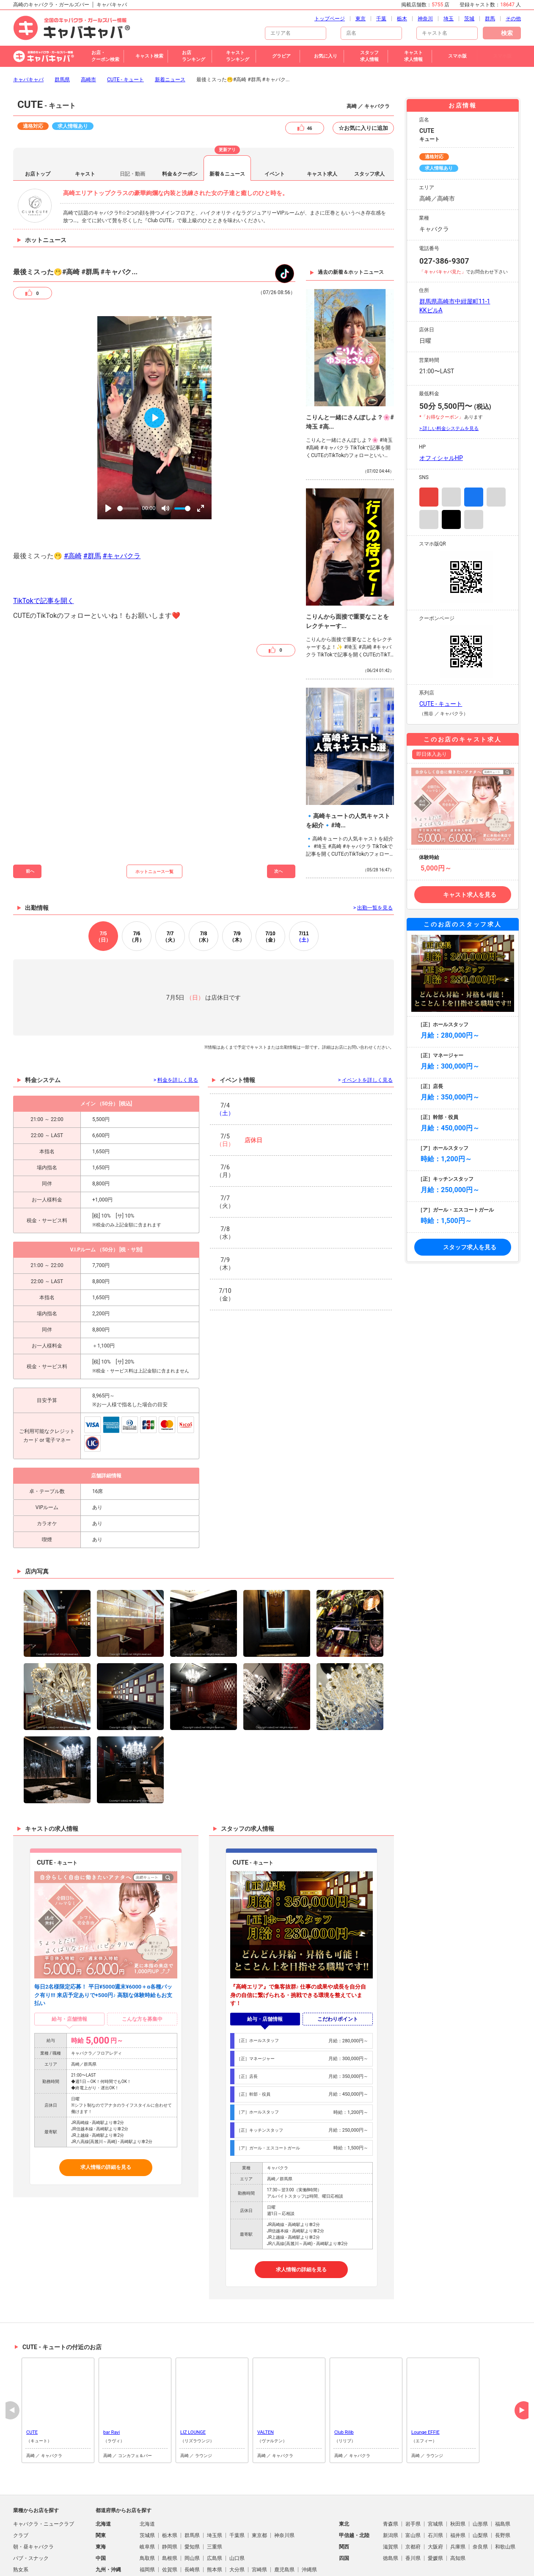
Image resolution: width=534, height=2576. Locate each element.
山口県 (237, 2512)
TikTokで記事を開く (43, 555)
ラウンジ (23, 2535)
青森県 (390, 2478)
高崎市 (88, 34)
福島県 (502, 2478)
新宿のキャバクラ (116, 2564)
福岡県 (147, 2524)
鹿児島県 (284, 2524)
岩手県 (413, 2478)
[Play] (108, 462)
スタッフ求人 (369, 128)
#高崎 (73, 510)
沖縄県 (309, 2524)
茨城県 (147, 2490)
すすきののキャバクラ (332, 2564)
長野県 (502, 2490)
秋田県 (457, 2478)
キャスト (85, 128)
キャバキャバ (28, 34)
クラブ (20, 2490)
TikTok (451, 473)
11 (303, 891)
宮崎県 (259, 2524)
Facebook (473, 451)
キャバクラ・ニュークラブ (43, 2478)
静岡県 (169, 2501)
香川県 (413, 2512)
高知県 (457, 2512)
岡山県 (192, 2512)
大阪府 (435, 2501)
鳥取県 (147, 2512)
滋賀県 (390, 2501)
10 (270, 891)
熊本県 (214, 2524)
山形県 (480, 2478)
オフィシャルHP (441, 412)
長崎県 (192, 2524)
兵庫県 (457, 2501)
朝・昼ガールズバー (36, 2570)
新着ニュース (170, 34)
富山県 (413, 2490)
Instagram (428, 451)
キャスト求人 (322, 128)
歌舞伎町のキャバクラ (168, 2564)
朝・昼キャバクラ (33, 2501)
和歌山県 (505, 2501)
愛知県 (192, 2501)
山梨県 (480, 2490)
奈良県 (480, 2501)
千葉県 (237, 2490)
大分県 (237, 2524)
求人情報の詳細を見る (105, 2121)
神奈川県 (284, 2490)
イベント (274, 128)
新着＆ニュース (227, 128)
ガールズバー (28, 2558)
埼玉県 (214, 2490)
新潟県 (390, 2490)
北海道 (147, 2478)
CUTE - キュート (125, 34)
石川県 (435, 2490)
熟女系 (20, 2524)
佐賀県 (169, 2524)
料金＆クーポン (180, 128)
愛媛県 (435, 2512)
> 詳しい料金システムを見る (449, 383)
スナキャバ (26, 2547)
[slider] (128, 463)
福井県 (457, 2490)
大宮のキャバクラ (486, 2564)
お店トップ (37, 128)
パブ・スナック (31, 2512)
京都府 (413, 2501)
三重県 (214, 2501)
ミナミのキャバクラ (436, 2564)
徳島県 (390, 2512)
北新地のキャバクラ (224, 2564)
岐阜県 (147, 2501)
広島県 (214, 2512)
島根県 (169, 2512)
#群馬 (92, 510)
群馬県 (62, 34)
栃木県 (169, 2490)
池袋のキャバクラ (385, 2564)
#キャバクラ (122, 510)
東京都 (259, 2490)
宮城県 (435, 2478)
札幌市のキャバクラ (277, 2564)
